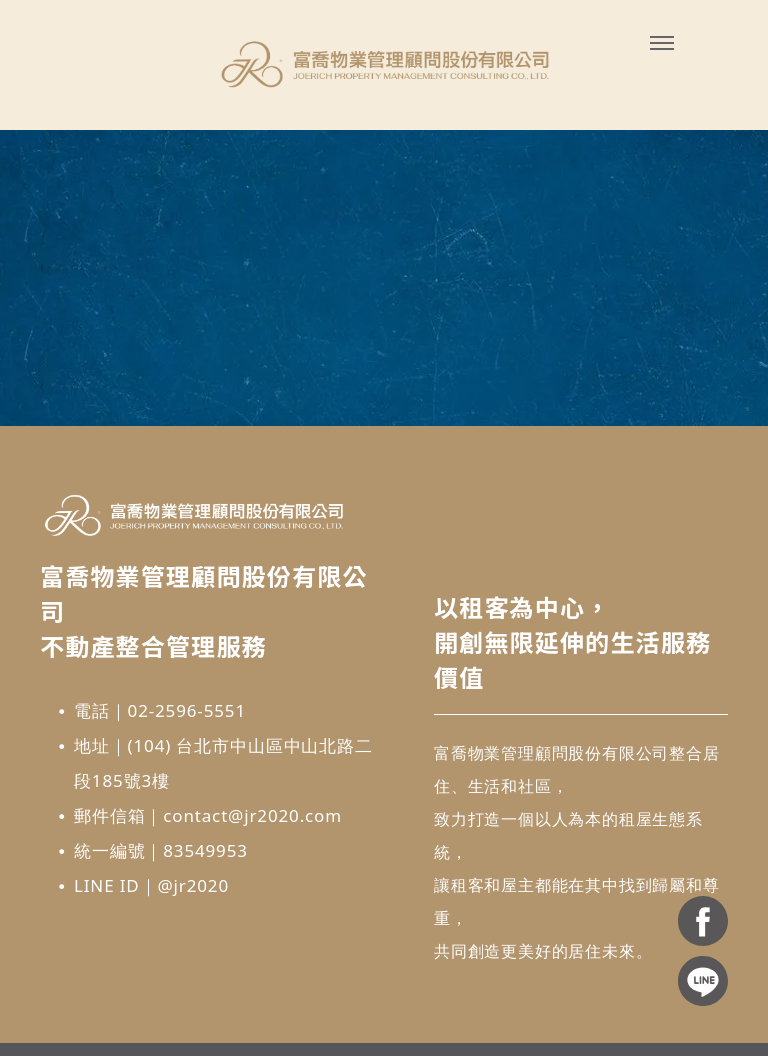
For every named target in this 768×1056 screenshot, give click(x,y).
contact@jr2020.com (252, 815)
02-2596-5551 (187, 710)
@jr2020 (193, 885)
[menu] (662, 43)
